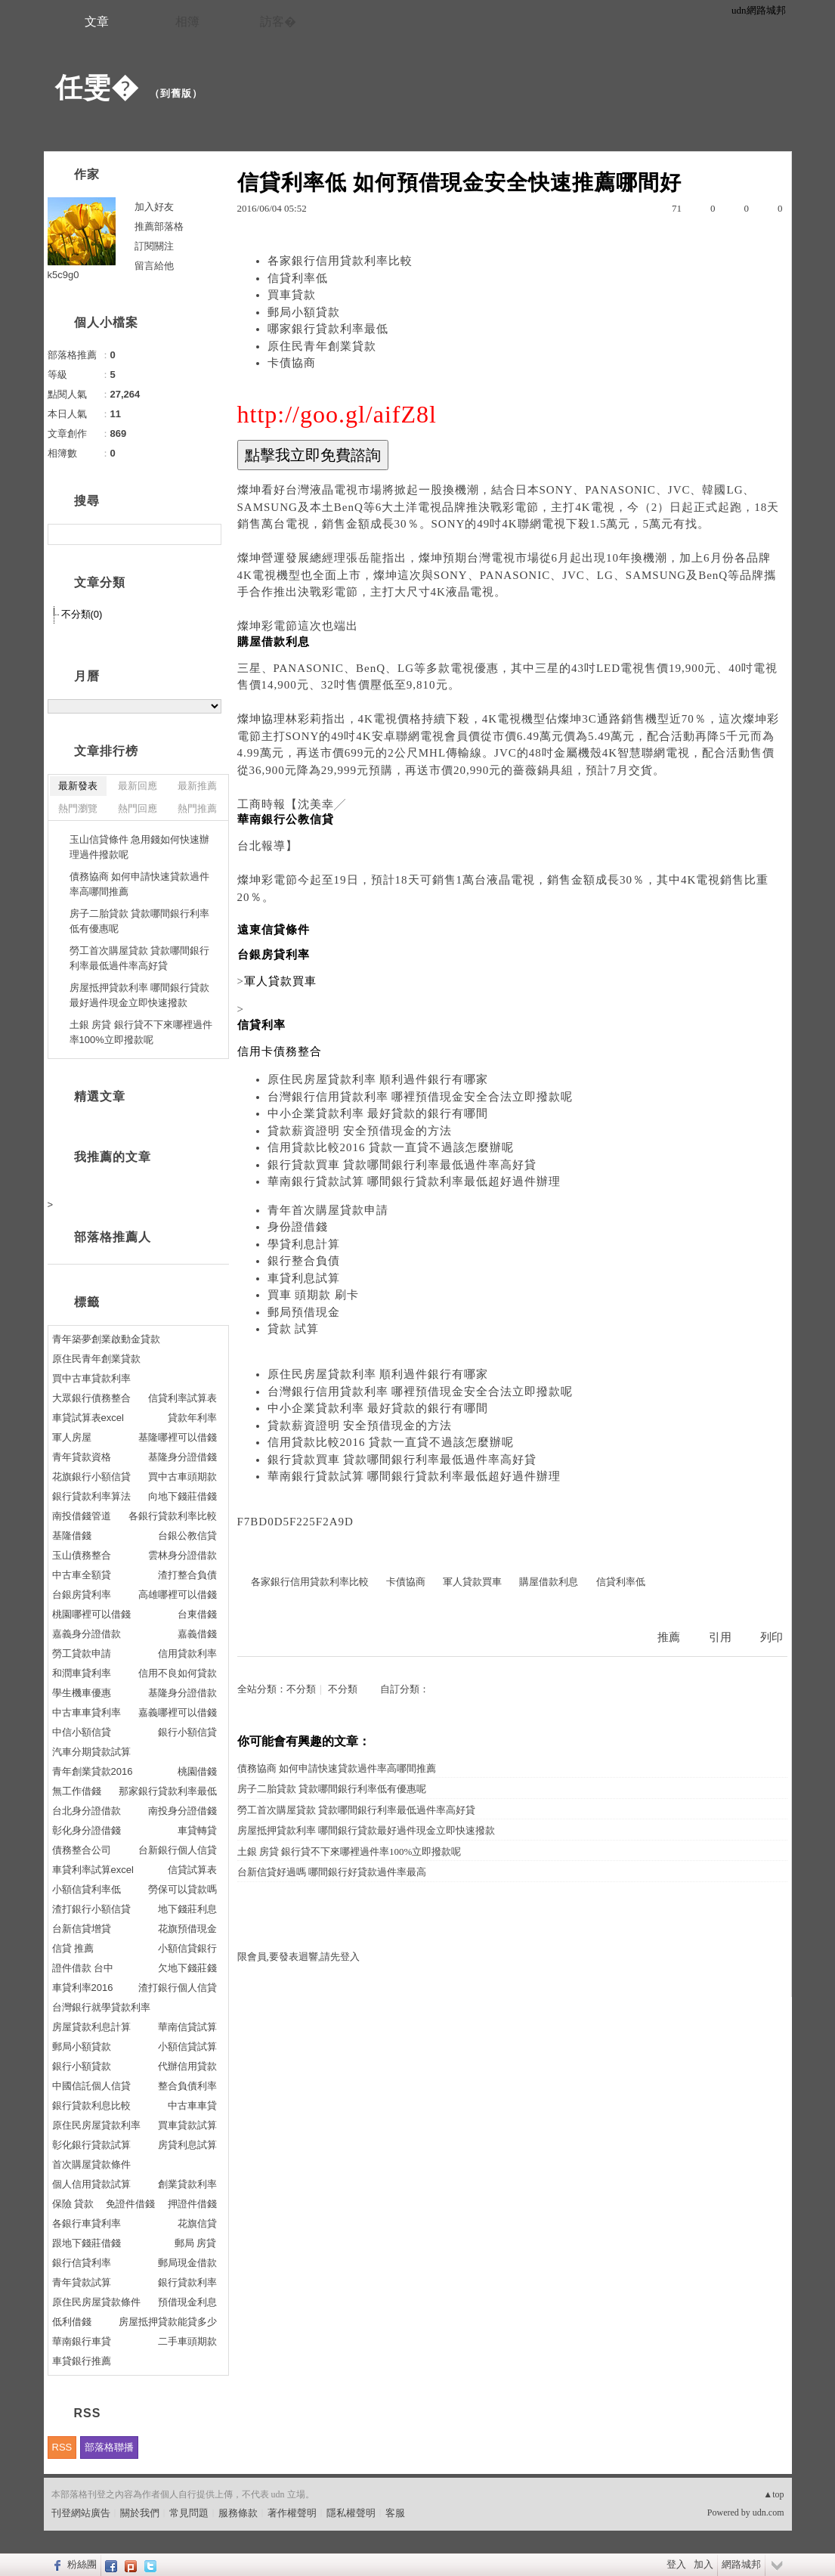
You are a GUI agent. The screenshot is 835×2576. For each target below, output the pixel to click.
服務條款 (238, 2513)
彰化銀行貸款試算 (91, 2144)
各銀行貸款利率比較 (172, 1516)
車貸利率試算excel (93, 1869)
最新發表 (77, 785)
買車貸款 (292, 295)
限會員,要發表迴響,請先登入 (298, 1956)
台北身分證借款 (86, 1810)
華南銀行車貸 (81, 2341)
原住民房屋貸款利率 (96, 2125)
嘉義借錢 (197, 1633)
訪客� (278, 21)
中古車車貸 (192, 2105)
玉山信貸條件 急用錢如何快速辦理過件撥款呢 (140, 847)
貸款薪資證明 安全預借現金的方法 (360, 1131)
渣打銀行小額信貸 (91, 1909)
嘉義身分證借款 (86, 1633)
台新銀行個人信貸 (177, 1850)
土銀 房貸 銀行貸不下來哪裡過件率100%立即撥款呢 (349, 1851)
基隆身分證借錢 (182, 1457)
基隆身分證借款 (182, 1692)
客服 (395, 2513)
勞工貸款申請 (81, 1653)
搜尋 (208, 534)
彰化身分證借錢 (86, 1830)
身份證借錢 (298, 1227)
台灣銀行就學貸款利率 (101, 2007)
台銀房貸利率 (81, 1594)
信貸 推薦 (73, 1948)
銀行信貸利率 (81, 2262)
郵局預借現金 (304, 1312)
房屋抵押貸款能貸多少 (168, 2321)
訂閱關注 (154, 246)
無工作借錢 (76, 1791)
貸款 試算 (294, 1329)
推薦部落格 (159, 226)
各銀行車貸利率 (86, 2223)
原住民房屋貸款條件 (96, 2302)
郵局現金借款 (187, 2262)
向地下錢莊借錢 (182, 1496)
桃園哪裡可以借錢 (91, 1614)
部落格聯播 (109, 2447)
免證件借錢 (130, 2203)
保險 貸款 (73, 2203)
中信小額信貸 (81, 1732)
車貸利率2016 (82, 1987)
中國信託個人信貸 (91, 2085)
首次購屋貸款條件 (91, 2164)
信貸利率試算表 (182, 1398)
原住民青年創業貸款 (322, 346)
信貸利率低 (298, 278)
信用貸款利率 (187, 1653)
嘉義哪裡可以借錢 (177, 1712)
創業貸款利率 (187, 2184)
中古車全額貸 (81, 1575)
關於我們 (139, 2513)
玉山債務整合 (81, 1555)
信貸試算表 (192, 1869)
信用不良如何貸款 (177, 1673)
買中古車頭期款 (182, 1476)
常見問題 (189, 2513)
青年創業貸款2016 (92, 1771)
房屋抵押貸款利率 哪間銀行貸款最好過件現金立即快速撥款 (366, 1830)
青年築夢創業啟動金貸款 (106, 1339)
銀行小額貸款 (81, 2066)
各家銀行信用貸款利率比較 (340, 261)
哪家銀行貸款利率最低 (328, 329)
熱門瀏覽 (77, 808)
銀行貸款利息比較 (91, 2105)
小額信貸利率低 (86, 1889)
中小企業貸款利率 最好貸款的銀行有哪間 (378, 1113)
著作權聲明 (292, 2513)
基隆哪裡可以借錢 (177, 1437)
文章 (97, 21)
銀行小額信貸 (187, 1732)
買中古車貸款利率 (91, 1378)
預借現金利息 (187, 2302)
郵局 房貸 (196, 2243)
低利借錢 (71, 2321)
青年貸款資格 (81, 1457)
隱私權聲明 (351, 2513)
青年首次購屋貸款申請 (328, 1210)
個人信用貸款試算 (91, 2184)
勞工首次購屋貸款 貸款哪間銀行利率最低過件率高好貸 (356, 1810)
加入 (703, 2564)
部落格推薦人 (112, 1237)
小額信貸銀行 (187, 1948)
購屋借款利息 (548, 1581)
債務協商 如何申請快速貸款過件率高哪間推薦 (336, 1768)
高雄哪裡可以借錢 (177, 1594)
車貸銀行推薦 (81, 2361)
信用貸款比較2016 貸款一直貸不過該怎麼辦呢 (391, 1147)
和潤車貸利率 (81, 1673)
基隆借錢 (71, 1535)
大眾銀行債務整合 (91, 1398)
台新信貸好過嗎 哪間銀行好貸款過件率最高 (331, 1872)
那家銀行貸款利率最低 (168, 1791)
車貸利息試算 (304, 1278)
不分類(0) (82, 614)
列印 (771, 1637)
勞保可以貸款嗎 (182, 1889)
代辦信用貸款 (187, 2066)
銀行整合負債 (304, 1261)
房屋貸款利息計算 (91, 2027)
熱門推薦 (197, 808)
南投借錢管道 (81, 1516)
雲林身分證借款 (182, 1555)
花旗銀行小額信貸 (91, 1476)
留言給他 (154, 265)
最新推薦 (197, 785)
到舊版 (176, 93)
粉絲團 (82, 2564)
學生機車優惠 (81, 1692)
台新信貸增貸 (81, 1928)
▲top (773, 2494)
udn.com (768, 2512)
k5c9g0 (63, 274)
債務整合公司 (81, 1850)
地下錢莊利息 (187, 1909)
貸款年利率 (192, 1417)
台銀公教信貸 (187, 1535)
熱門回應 (137, 808)
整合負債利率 (187, 2085)
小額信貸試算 (187, 2046)
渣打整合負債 (187, 1575)
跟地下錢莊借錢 (86, 2243)
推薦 (668, 1637)
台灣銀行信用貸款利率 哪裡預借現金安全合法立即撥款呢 (421, 1097)
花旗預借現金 (187, 1928)
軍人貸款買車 (472, 1581)
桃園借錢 (197, 1771)
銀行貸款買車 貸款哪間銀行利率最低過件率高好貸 (402, 1165)
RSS (62, 2447)
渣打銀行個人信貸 (177, 1987)
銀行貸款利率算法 (91, 1496)
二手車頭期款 (187, 2341)
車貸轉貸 (197, 1830)
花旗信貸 (197, 2223)
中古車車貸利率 (86, 1712)
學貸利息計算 (304, 1244)
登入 (676, 2564)
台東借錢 (197, 1614)
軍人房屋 (71, 1437)
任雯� (97, 87)
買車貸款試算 (187, 2125)
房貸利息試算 (187, 2144)
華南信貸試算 (187, 2027)
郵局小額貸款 (304, 312)
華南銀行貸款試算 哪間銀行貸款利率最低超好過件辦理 (414, 1181)
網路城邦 (741, 2564)
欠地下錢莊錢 (187, 1968)
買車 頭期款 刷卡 (314, 1295)
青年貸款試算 (81, 2282)
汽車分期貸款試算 (91, 1751)
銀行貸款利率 (187, 2282)
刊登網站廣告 (80, 2513)
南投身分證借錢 (182, 1810)
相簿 (187, 21)
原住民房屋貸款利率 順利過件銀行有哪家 (378, 1079)
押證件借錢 (192, 2203)
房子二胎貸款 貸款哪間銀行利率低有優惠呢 (331, 1788)
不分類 (301, 1689)
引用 (720, 1637)
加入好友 (154, 206)
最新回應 (137, 785)
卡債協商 (292, 363)
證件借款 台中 (83, 1968)
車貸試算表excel (88, 1417)
